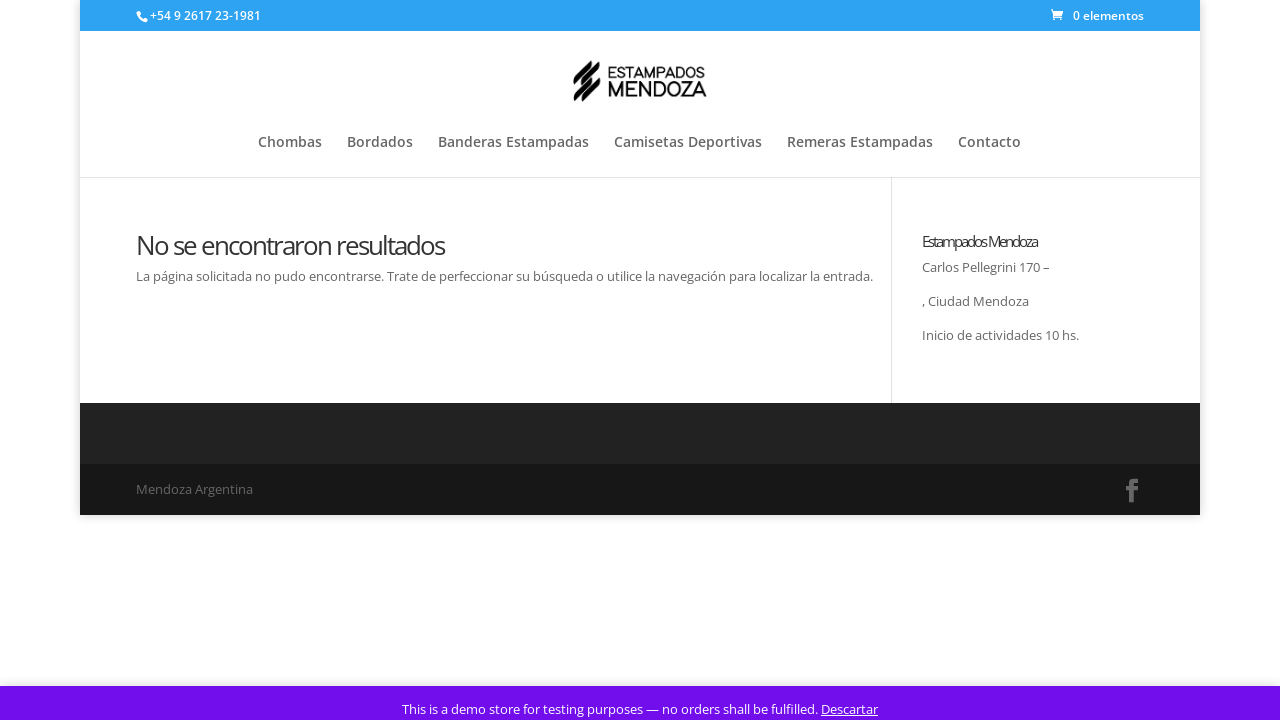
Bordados (380, 143)
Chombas (290, 143)
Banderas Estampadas (513, 143)
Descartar (849, 709)
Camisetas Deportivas (688, 143)
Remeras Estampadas (860, 143)
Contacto (989, 143)
